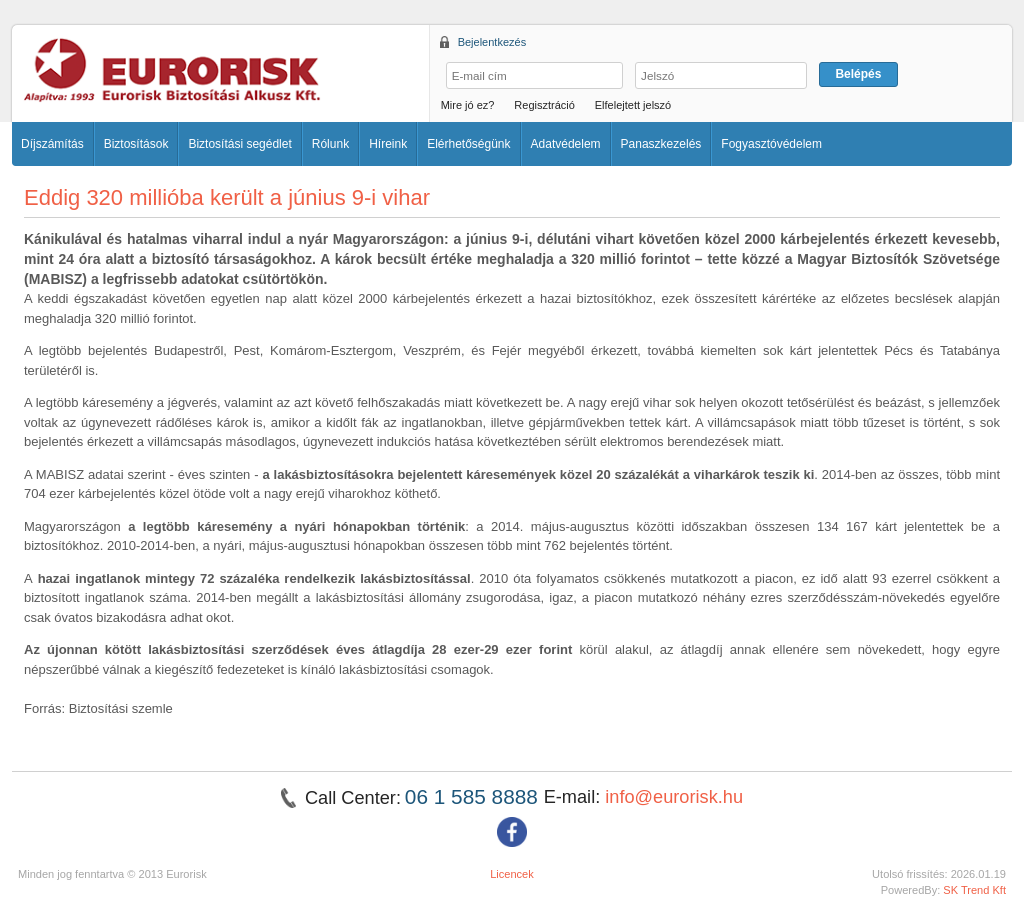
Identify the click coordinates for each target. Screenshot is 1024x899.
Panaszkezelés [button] (661, 144)
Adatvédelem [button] (566, 144)
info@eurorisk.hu (674, 797)
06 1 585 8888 (474, 796)
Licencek (512, 874)
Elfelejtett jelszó (633, 105)
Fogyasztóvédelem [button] (771, 144)
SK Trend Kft (974, 890)
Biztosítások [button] (136, 144)
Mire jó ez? (468, 105)
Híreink (388, 144)
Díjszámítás (52, 144)
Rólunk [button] (330, 144)
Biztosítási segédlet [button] (239, 144)
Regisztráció (544, 105)
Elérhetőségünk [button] (468, 144)
